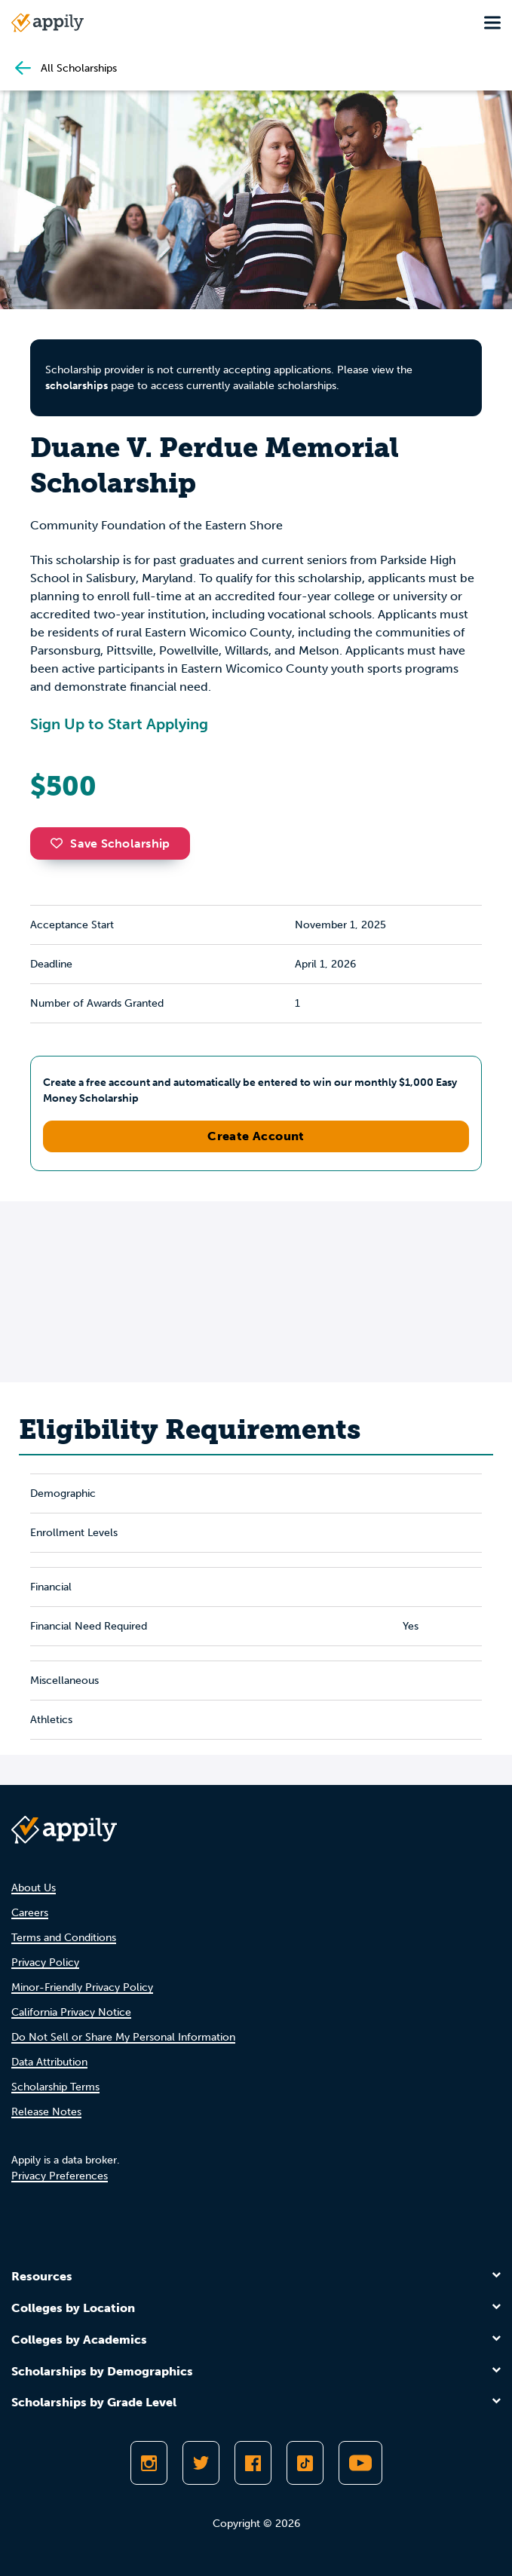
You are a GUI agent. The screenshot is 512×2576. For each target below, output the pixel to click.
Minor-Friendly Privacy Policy (82, 1987)
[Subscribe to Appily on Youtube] (360, 2463)
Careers (29, 1912)
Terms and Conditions (63, 1937)
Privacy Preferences (59, 2176)
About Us (33, 1887)
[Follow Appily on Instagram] (148, 2463)
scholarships (76, 385)
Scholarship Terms (55, 2087)
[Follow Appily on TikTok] (305, 2463)
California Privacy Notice (71, 2012)
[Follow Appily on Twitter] (200, 2463)
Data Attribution (49, 2062)
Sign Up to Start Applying (119, 724)
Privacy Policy (45, 1962)
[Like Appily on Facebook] (253, 2463)
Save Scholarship (110, 843)
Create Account (256, 1136)
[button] (60, 843)
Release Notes (46, 2111)
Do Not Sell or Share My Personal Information (123, 2037)
